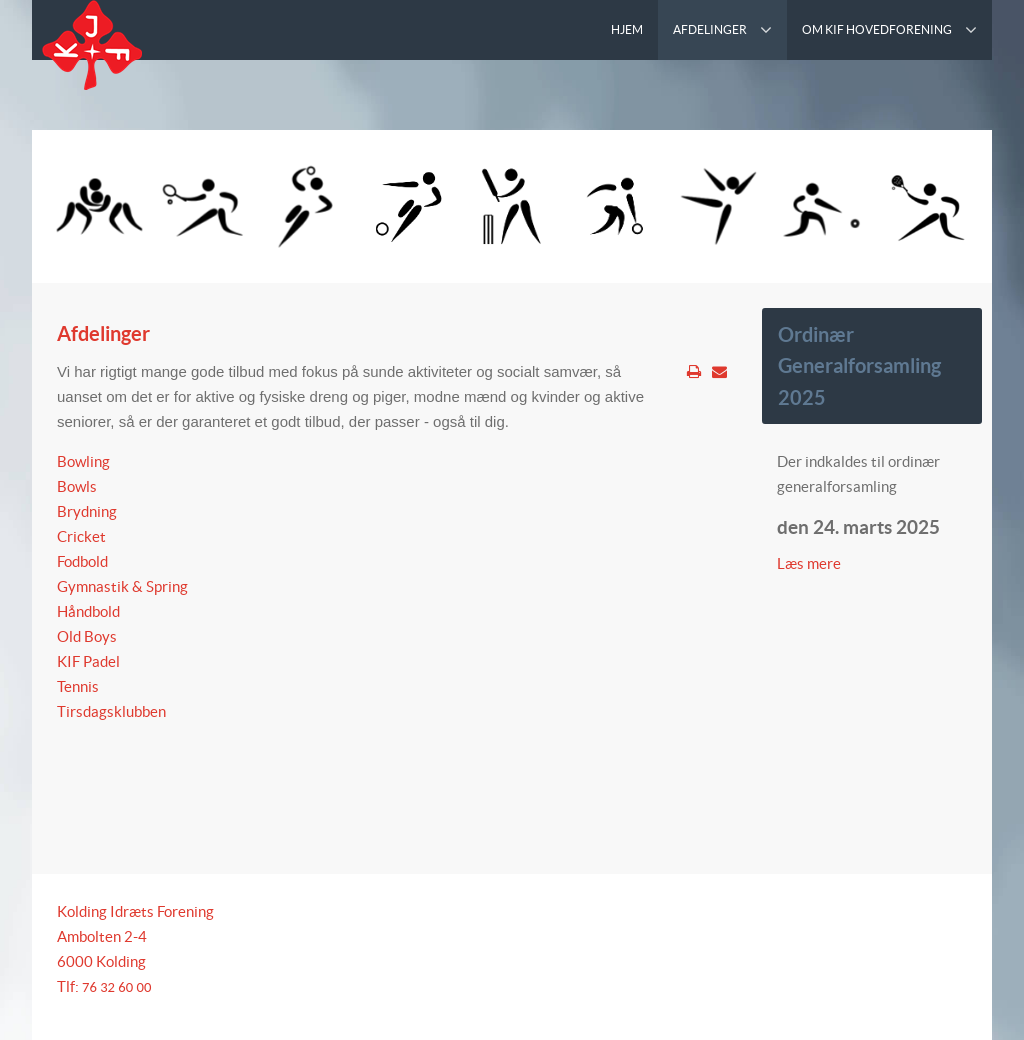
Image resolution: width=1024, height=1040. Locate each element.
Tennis (78, 686)
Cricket (81, 536)
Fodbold (82, 561)
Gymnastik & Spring (122, 586)
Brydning (87, 511)
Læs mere (810, 563)
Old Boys (87, 636)
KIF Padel (88, 661)
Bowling (83, 461)
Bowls (77, 486)
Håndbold (88, 611)
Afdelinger (103, 333)
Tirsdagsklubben (111, 711)
